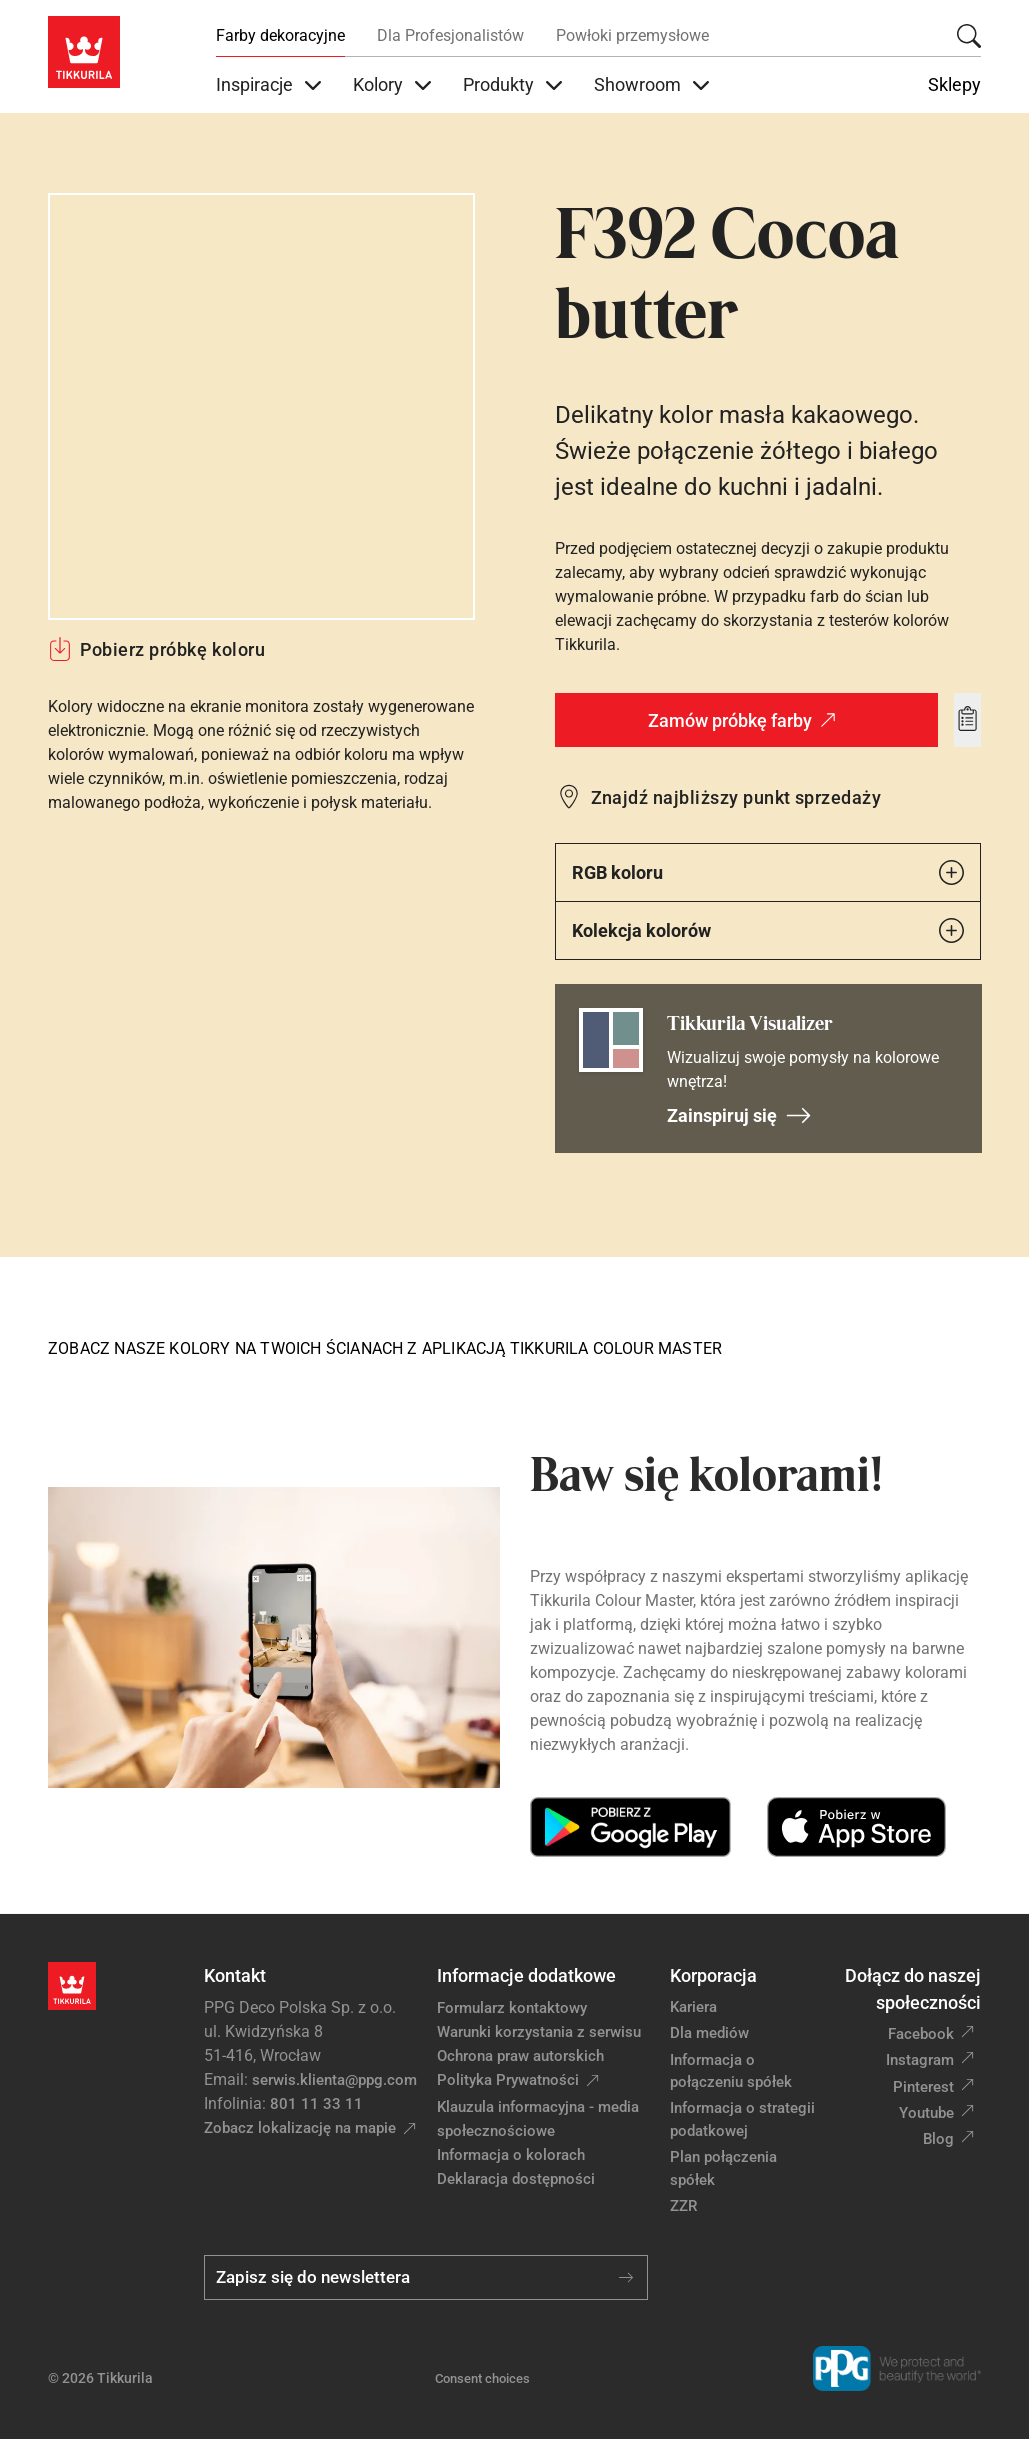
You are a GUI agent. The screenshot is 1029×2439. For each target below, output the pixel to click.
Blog (938, 2139)
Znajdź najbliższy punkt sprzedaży (736, 797)
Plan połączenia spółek (723, 2168)
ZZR (683, 2206)
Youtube (926, 2113)
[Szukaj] (969, 36)
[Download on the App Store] (856, 1827)
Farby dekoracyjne (280, 35)
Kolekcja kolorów (768, 930)
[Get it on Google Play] (630, 1827)
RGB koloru (768, 872)
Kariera (693, 2007)
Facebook (921, 2034)
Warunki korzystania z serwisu (539, 2032)
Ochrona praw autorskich (520, 2056)
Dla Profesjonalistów (450, 35)
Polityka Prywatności (508, 2080)
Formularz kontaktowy (512, 2008)
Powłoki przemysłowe (632, 35)
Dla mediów (709, 2033)
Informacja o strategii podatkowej (742, 2119)
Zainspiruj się (739, 1115)
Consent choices (482, 2378)
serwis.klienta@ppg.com (334, 2080)
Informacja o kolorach (511, 2155)
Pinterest (923, 2087)
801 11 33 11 (316, 2104)
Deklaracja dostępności (516, 2179)
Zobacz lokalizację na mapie (300, 2128)
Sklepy (954, 85)
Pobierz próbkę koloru (156, 649)
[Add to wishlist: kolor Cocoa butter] (967, 720)
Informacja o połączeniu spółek (731, 2071)
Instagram (920, 2060)
